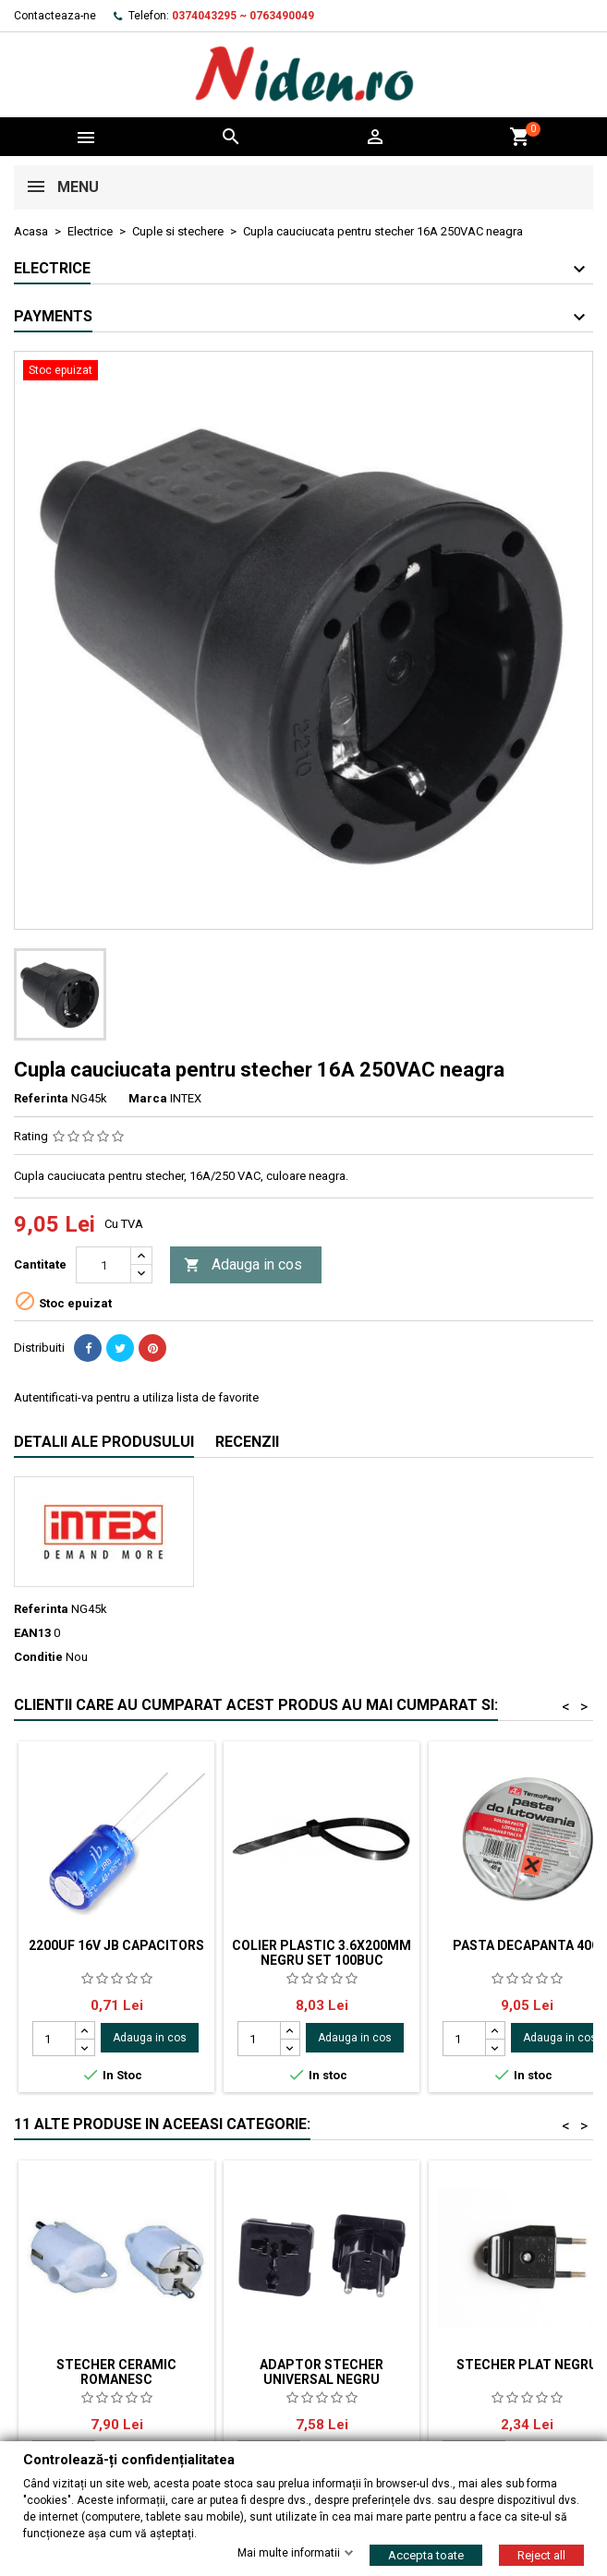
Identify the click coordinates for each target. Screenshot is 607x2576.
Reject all (541, 2554)
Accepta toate (426, 2554)
